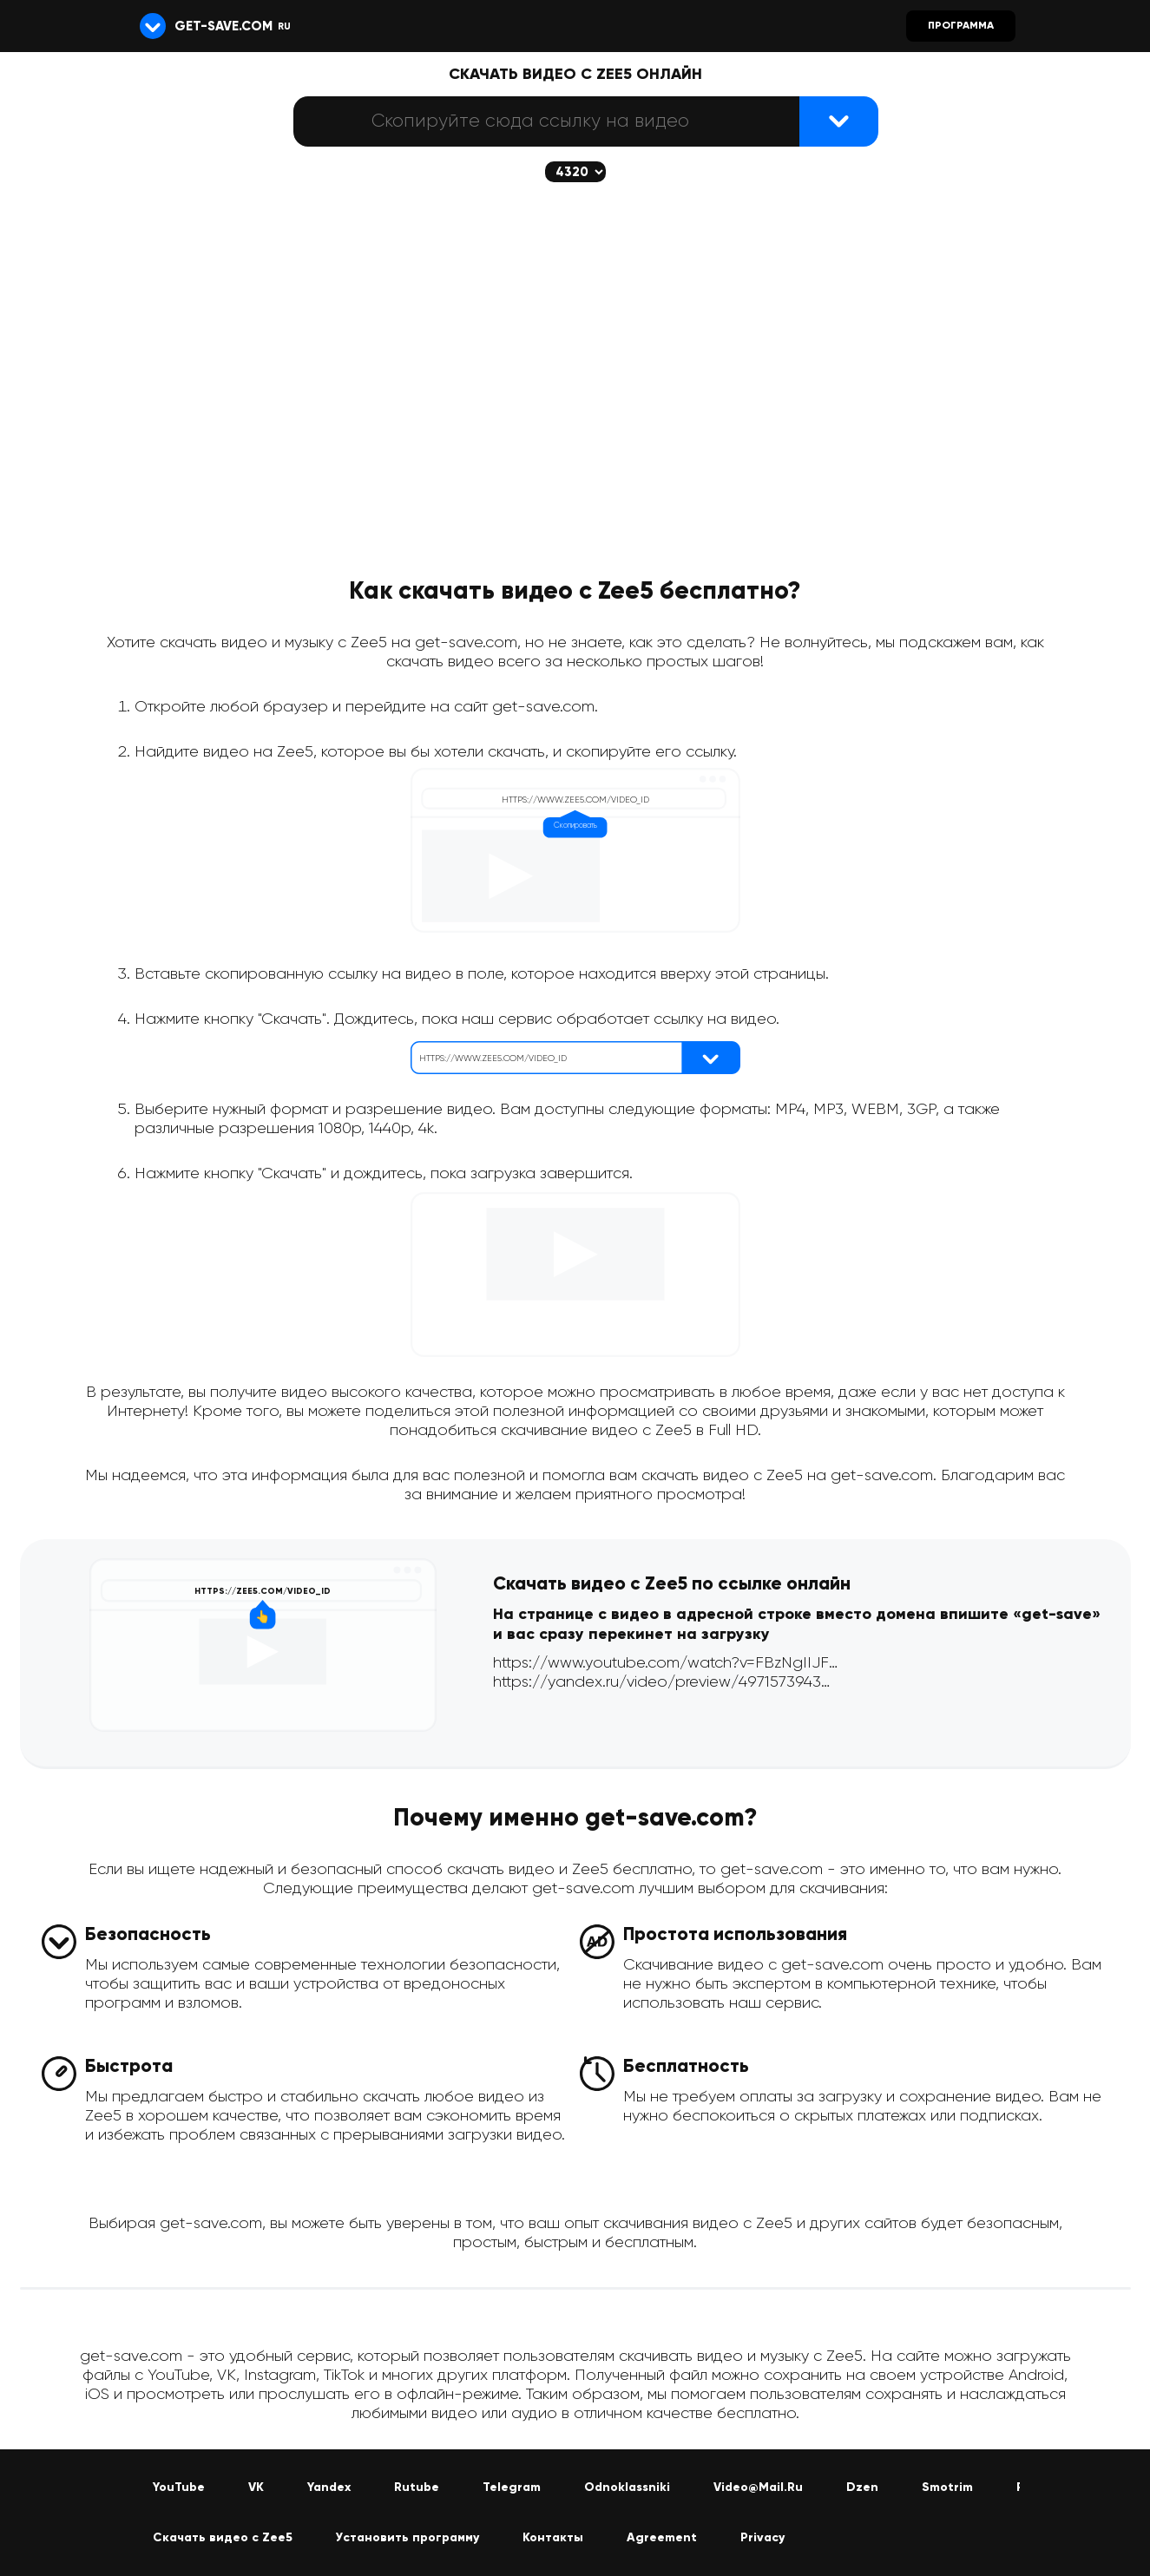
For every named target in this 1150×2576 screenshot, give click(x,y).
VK (256, 2487)
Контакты (552, 2538)
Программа (961, 26)
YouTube (179, 2487)
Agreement (662, 2538)
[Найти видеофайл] (838, 121)
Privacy (762, 2538)
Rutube (416, 2487)
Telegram (512, 2487)
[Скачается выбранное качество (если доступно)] (575, 171)
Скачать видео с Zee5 (222, 2538)
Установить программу (407, 2538)
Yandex (329, 2487)
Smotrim (947, 2487)
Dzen (862, 2487)
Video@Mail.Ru (758, 2487)
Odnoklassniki (627, 2487)
